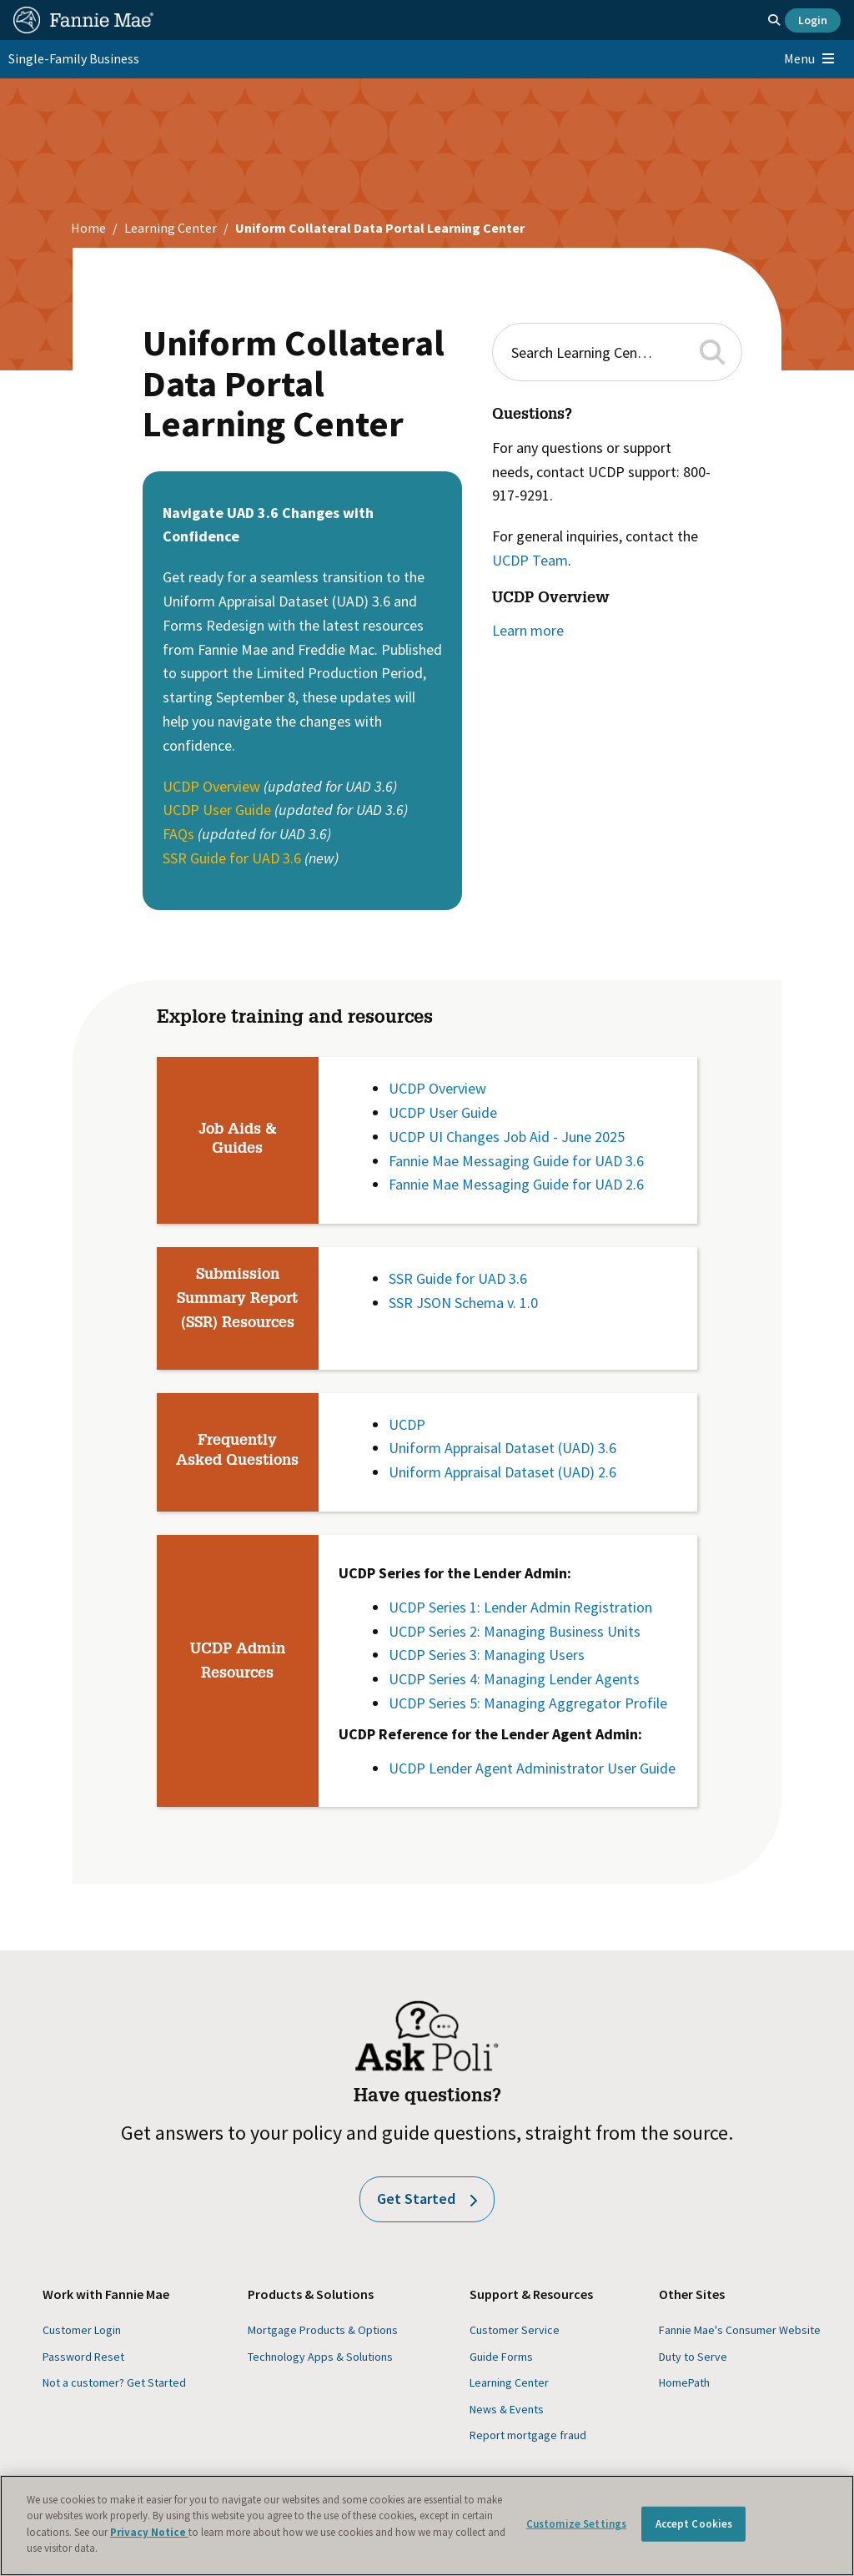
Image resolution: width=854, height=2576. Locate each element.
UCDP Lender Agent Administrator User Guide (532, 1768)
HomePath (684, 2382)
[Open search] (774, 20)
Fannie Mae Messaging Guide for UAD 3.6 (516, 1160)
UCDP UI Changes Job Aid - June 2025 (507, 1136)
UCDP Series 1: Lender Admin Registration (520, 1607)
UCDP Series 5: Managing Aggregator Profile (528, 1703)
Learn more (528, 630)
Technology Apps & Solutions (320, 2356)
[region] (427, 2525)
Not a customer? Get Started (114, 2382)
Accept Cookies (694, 2524)
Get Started (427, 2198)
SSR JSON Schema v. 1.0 (463, 1302)
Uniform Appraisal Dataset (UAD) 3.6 (502, 1447)
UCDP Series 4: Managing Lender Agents (517, 1678)
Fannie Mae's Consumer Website (740, 2329)
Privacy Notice (149, 2532)
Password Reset (83, 2356)
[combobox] (598, 352)
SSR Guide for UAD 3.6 (232, 858)
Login (812, 20)
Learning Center (170, 227)
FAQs (178, 833)
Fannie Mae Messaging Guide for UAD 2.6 (516, 1184)
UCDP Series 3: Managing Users (487, 1654)
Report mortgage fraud (528, 2435)
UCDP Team (530, 560)
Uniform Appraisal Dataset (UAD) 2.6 (502, 1472)
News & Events (507, 2409)
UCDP (407, 1424)
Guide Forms (501, 2356)
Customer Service (515, 2329)
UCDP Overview (213, 786)
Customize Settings (576, 2524)
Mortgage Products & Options (323, 2329)
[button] (714, 351)
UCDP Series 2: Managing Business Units (514, 1631)
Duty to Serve (693, 2356)
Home (88, 227)
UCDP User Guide (217, 809)
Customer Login (82, 2329)
